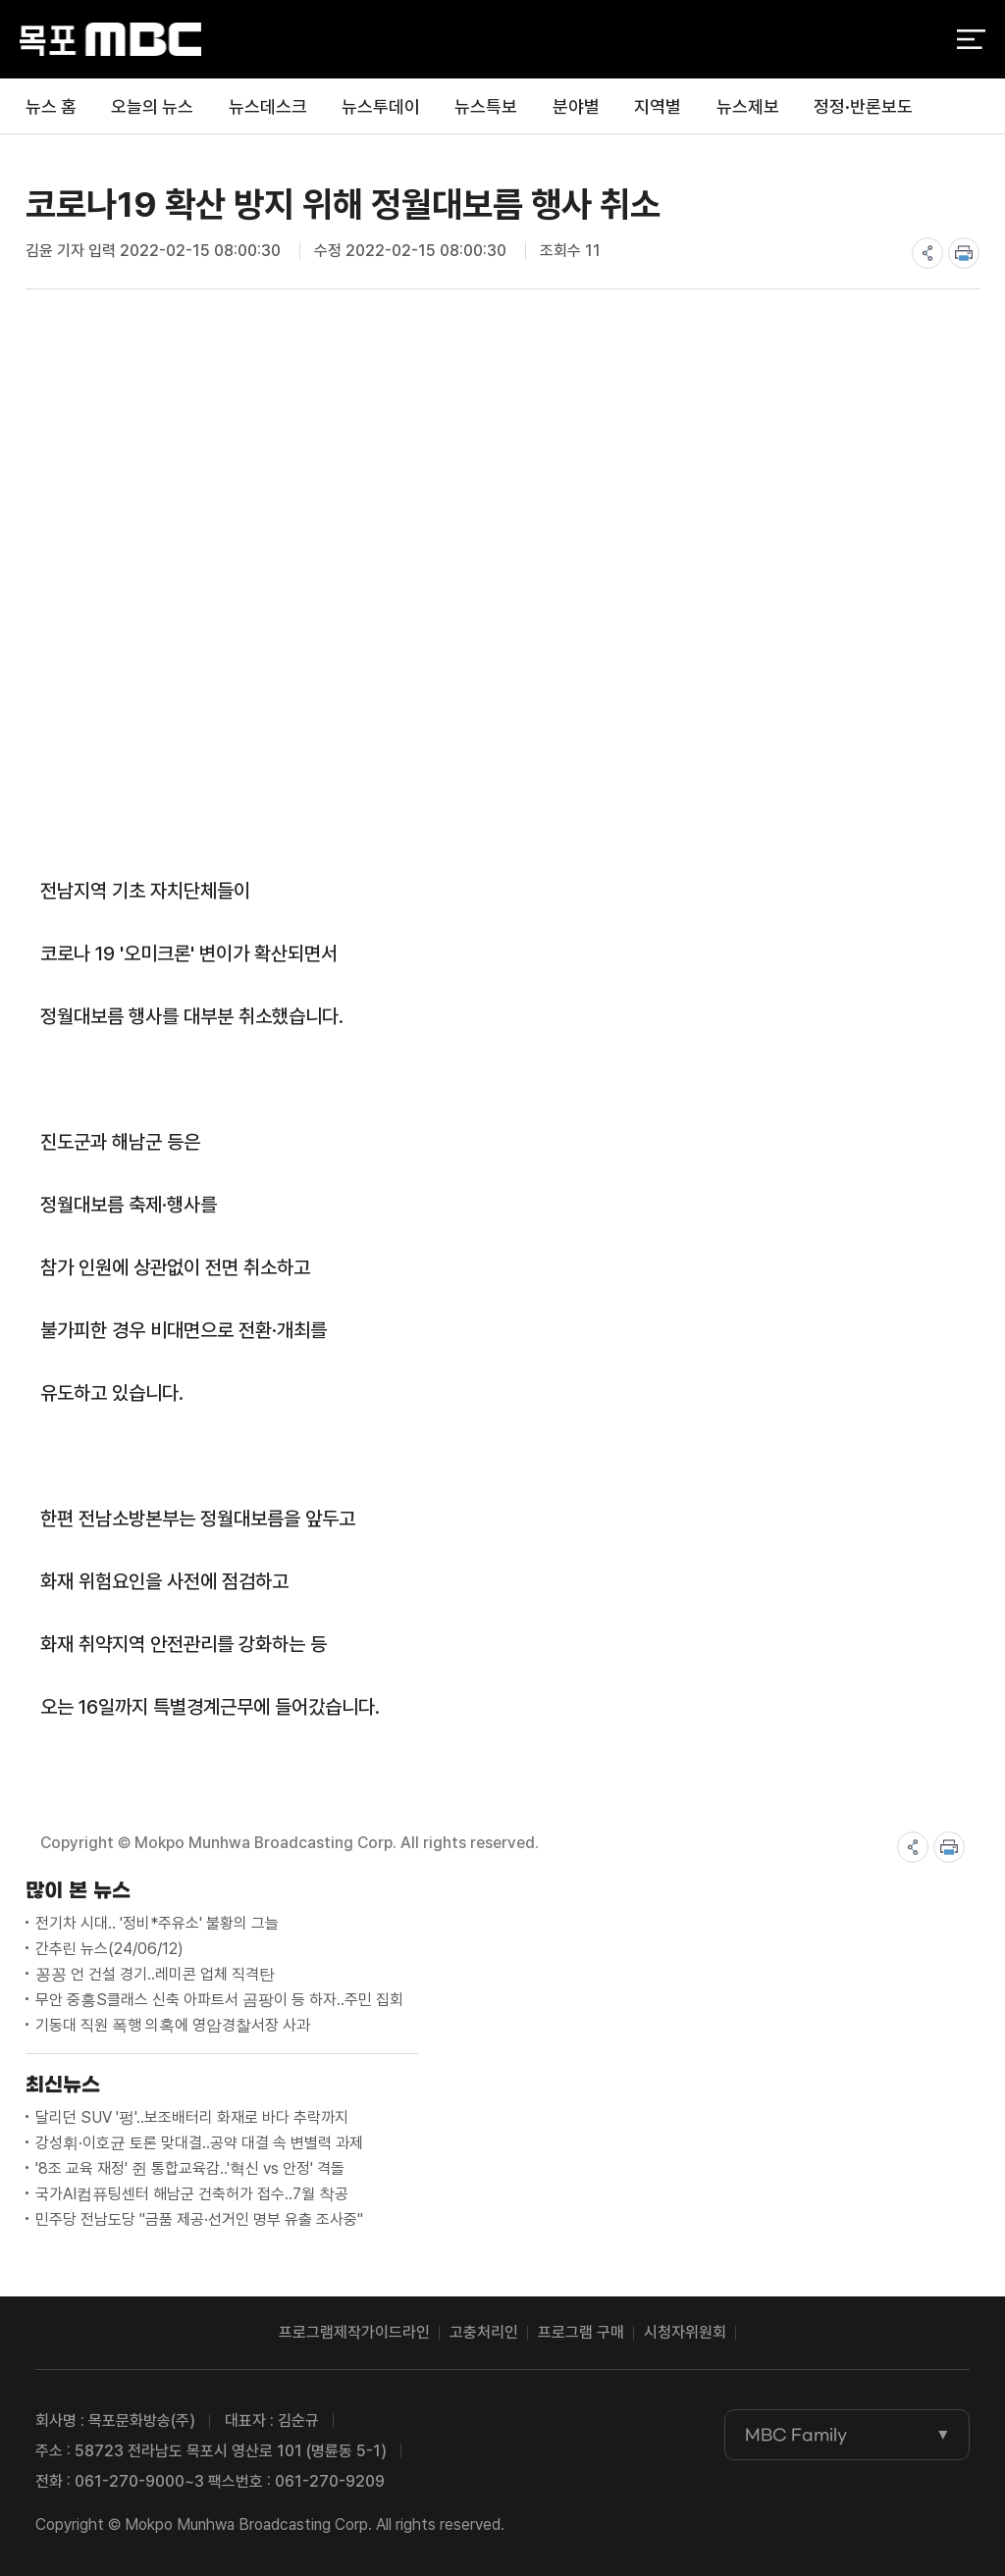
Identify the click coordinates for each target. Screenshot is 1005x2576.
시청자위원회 (685, 2332)
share (927, 253)
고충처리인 (484, 2332)
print (963, 253)
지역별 (657, 106)
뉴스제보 (747, 106)
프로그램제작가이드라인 (354, 2332)
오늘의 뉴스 (152, 106)
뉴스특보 (485, 106)
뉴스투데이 (381, 106)
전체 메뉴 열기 (971, 39)
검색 (919, 40)
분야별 (576, 106)
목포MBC (110, 40)
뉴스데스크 (268, 106)
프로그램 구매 (581, 2332)
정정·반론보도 (863, 106)
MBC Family (796, 2435)
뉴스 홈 (51, 106)
